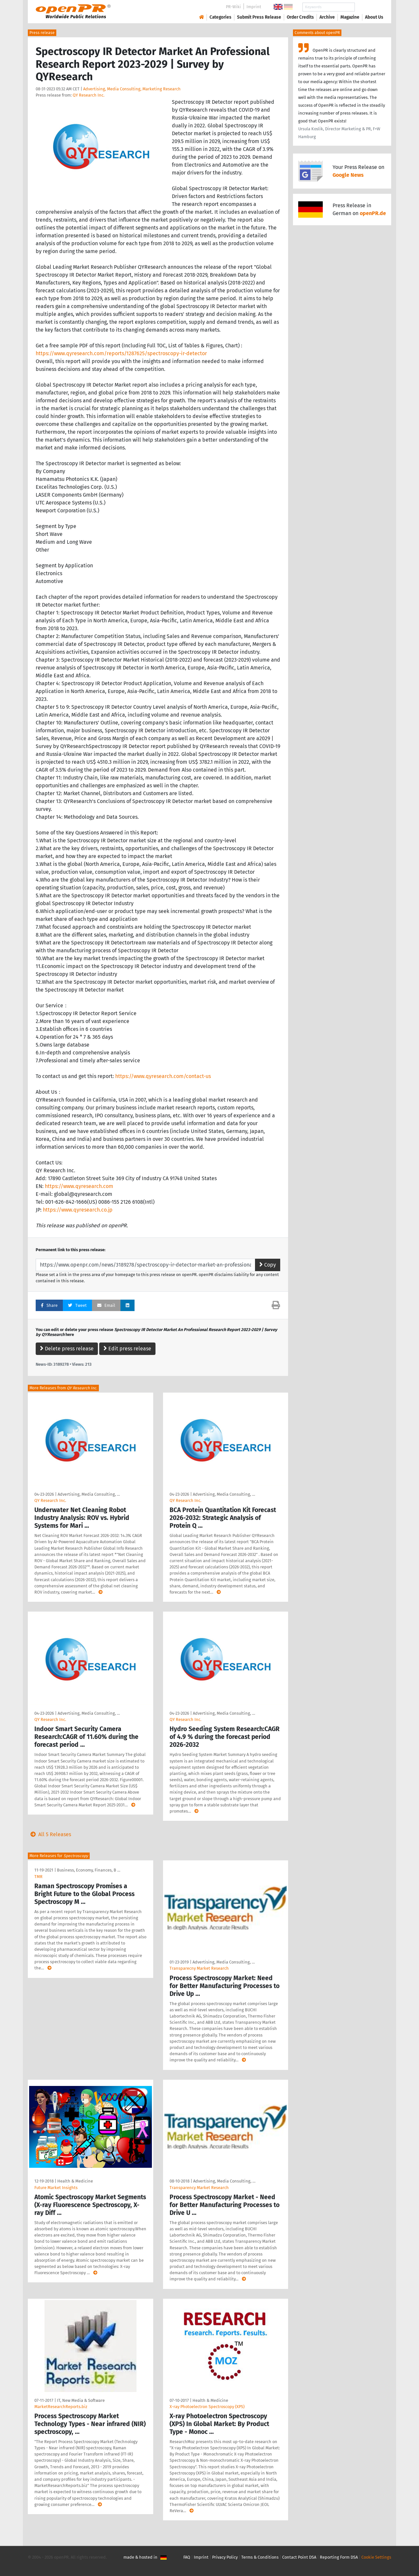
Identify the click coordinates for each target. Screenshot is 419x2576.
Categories (220, 17)
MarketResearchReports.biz (60, 2406)
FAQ (186, 2557)
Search (368, 7)
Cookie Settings (376, 2557)
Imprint (253, 6)
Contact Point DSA (299, 2557)
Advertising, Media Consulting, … (89, 1494)
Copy (267, 1265)
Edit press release (127, 1348)
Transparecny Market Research (199, 1968)
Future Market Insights (56, 2187)
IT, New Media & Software (81, 2400)
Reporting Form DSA (339, 2557)
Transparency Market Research (199, 2187)
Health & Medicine (75, 2181)
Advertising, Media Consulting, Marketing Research (132, 88)
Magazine (349, 17)
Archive (327, 17)
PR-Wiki (233, 6)
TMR (38, 1876)
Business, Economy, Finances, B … (88, 1870)
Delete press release (67, 1348)
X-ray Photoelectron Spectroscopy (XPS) (207, 2406)
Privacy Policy (225, 2557)
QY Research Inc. (88, 95)
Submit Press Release (259, 17)
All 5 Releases (49, 1834)
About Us (374, 17)
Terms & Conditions (260, 2557)
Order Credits (300, 17)
